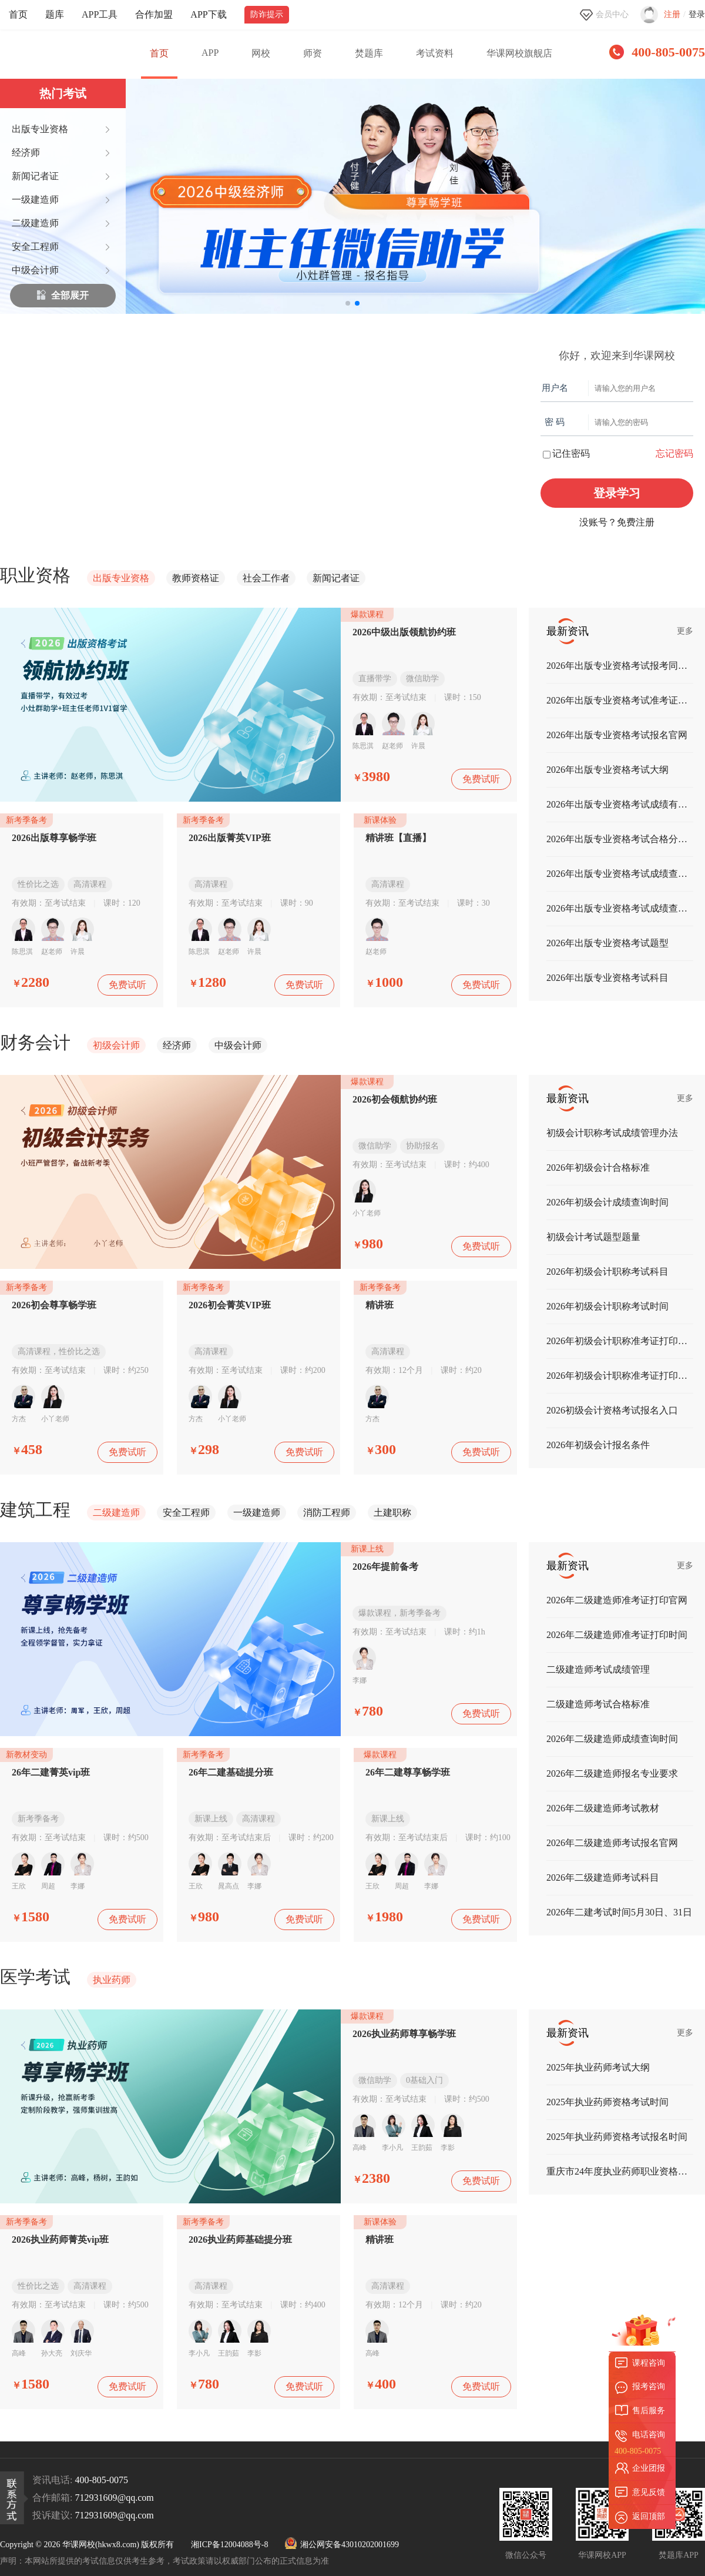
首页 (18, 14)
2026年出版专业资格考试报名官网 (616, 735)
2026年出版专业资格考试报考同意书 (619, 666)
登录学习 (616, 493)
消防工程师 (326, 1513)
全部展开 (63, 296)
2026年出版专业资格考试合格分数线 (619, 839)
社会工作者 (266, 578)
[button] (347, 303)
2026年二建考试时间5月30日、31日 (619, 1912)
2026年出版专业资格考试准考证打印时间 (619, 700)
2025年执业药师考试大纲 (598, 2067)
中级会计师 (237, 1045)
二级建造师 (116, 1513)
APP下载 (208, 14)
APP (210, 53)
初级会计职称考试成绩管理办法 (612, 1133)
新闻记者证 (336, 578)
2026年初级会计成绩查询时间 (607, 1202)
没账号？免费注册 (616, 522)
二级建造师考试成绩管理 (598, 1669)
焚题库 (369, 53)
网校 (260, 53)
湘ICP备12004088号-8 (229, 2544)
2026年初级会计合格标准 (598, 1168)
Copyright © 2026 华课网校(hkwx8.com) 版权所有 (87, 2544)
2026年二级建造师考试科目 (602, 1877)
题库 (54, 14)
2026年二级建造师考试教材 (602, 1808)
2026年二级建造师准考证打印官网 (616, 1600)
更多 (685, 631)
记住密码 (566, 453)
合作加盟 (154, 14)
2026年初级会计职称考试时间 (607, 1306)
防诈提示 (266, 14)
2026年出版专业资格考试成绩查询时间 (619, 908)
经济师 (177, 1045)
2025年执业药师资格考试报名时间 (616, 2137)
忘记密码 (674, 453)
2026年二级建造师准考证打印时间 (616, 1635)
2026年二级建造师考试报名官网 (612, 1843)
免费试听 (481, 779)
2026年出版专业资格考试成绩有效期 (619, 804)
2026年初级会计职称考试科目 (607, 1272)
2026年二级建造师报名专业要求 (612, 1773)
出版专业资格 (121, 578)
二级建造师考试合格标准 (598, 1704)
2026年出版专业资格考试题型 (607, 943)
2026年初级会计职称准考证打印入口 (619, 1341)
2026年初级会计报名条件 (598, 1445)
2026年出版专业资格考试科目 (607, 978)
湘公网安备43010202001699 (342, 2544)
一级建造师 (256, 1513)
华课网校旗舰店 (519, 53)
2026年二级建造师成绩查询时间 (612, 1739)
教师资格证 (195, 578)
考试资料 (435, 53)
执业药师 (111, 1980)
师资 (312, 53)
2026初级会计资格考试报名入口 (612, 1410)
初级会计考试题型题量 (593, 1237)
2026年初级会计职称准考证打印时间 (619, 1376)
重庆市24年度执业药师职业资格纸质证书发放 (619, 2171)
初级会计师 (116, 1045)
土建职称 (392, 1513)
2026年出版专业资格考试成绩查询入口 (619, 874)
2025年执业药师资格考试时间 (607, 2102)
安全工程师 (186, 1513)
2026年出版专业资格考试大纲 (607, 770)
